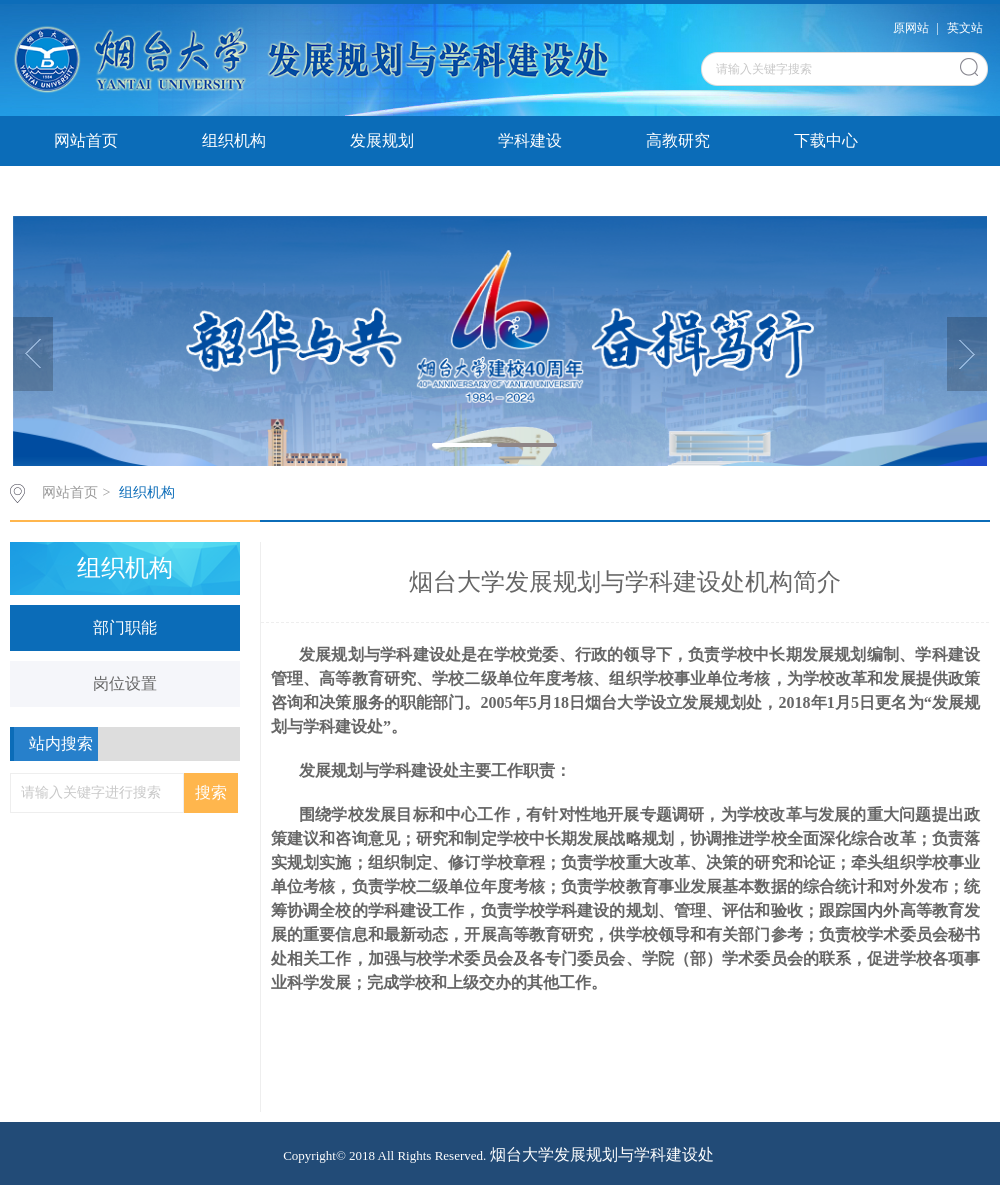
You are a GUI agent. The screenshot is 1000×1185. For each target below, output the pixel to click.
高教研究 (678, 140)
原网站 (911, 28)
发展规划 (382, 140)
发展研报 (86, 190)
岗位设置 (125, 683)
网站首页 (86, 140)
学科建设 (530, 140)
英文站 (965, 28)
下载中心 (826, 140)
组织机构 (234, 140)
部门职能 (125, 627)
